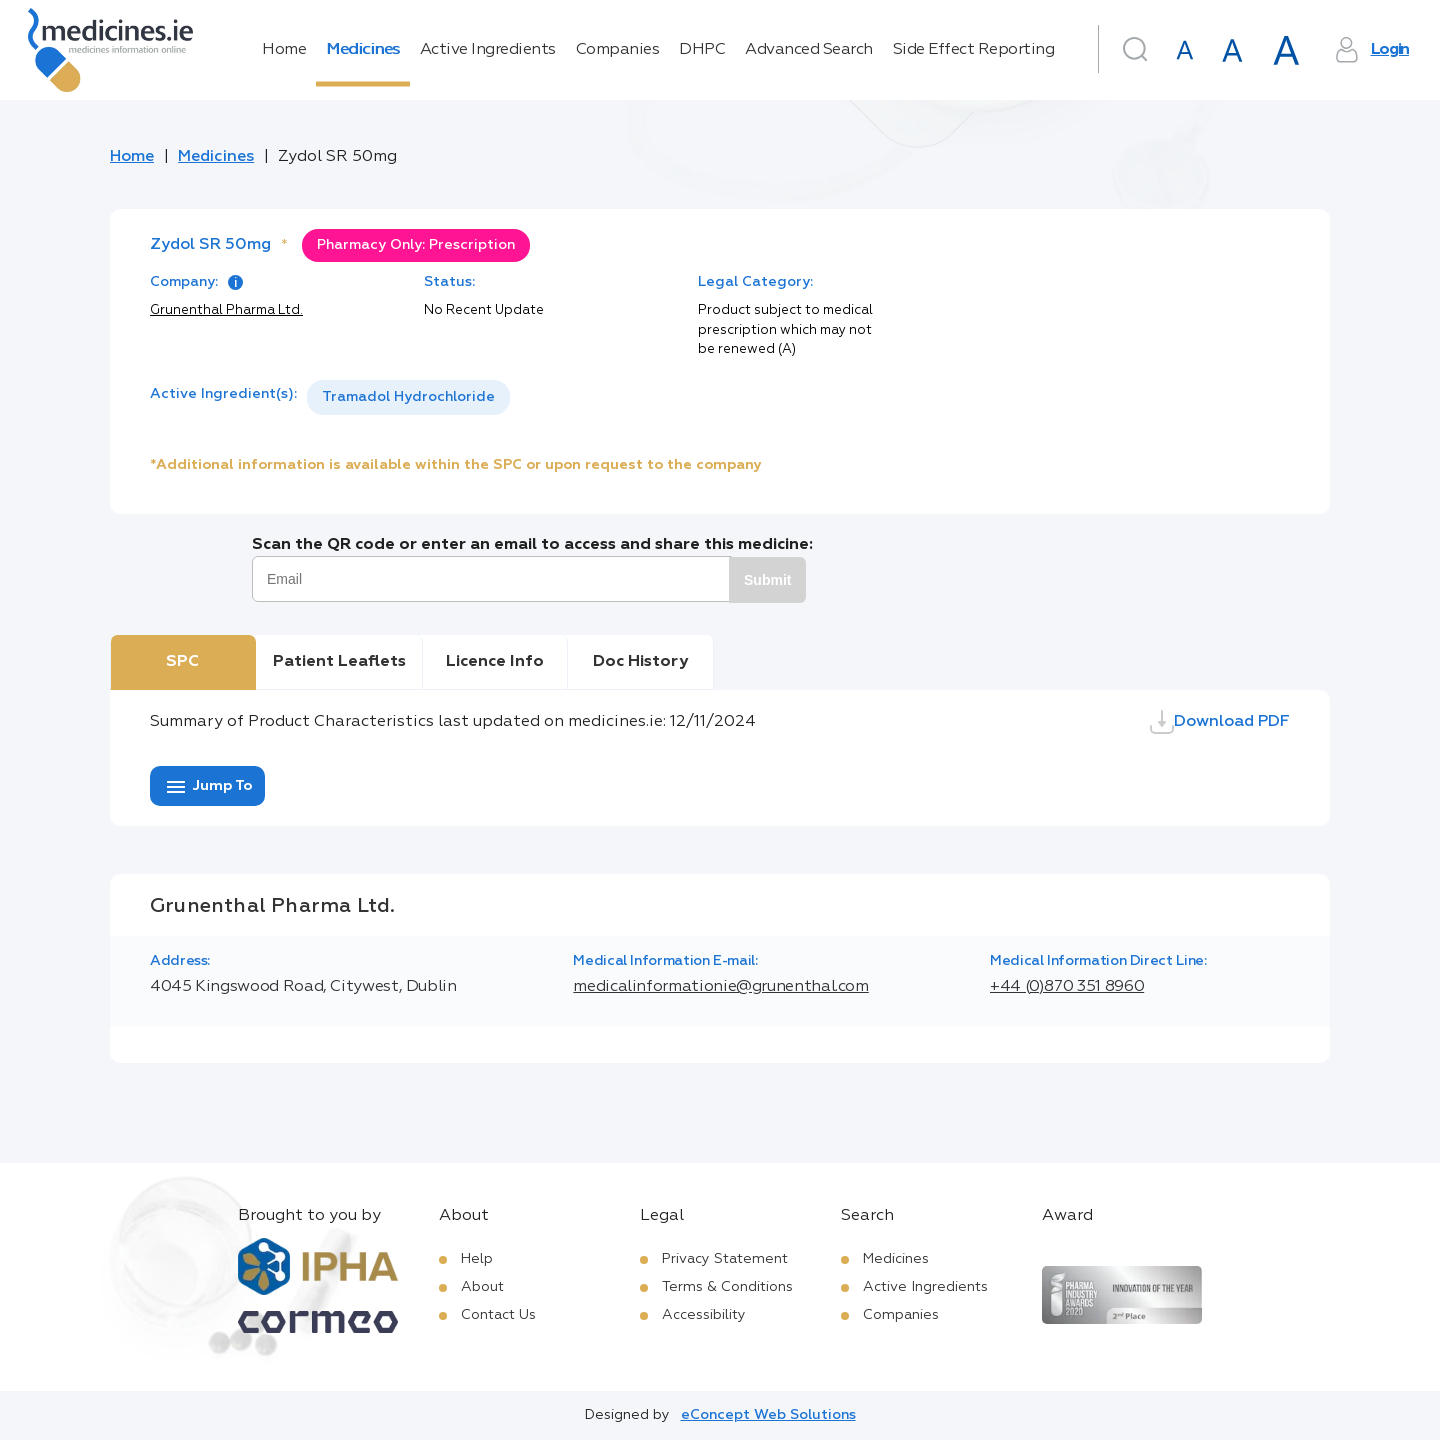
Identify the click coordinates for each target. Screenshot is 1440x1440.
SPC (182, 662)
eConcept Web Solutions (768, 1415)
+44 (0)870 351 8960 (1067, 987)
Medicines (363, 50)
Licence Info (495, 662)
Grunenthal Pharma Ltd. (226, 310)
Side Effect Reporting (974, 50)
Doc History (640, 662)
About (482, 1287)
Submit (767, 580)
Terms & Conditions (727, 1287)
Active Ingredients (488, 50)
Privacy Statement (725, 1259)
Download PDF (1220, 722)
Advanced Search (809, 50)
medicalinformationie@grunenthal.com (720, 987)
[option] (408, 397)
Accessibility (704, 1315)
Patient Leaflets (339, 662)
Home (284, 50)
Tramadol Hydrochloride (408, 397)
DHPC (702, 50)
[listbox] (408, 397)
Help (477, 1259)
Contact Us (498, 1315)
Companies (618, 50)
